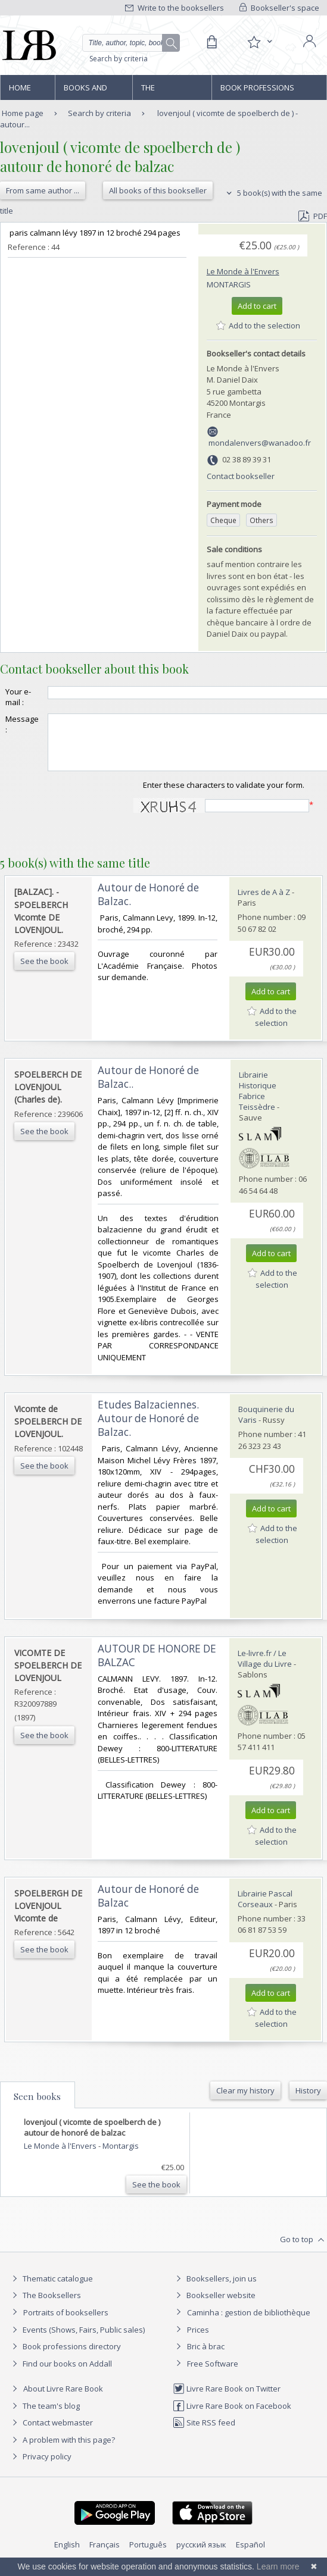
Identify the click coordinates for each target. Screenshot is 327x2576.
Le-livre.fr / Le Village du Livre (265, 1669)
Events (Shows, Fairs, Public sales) (77, 2340)
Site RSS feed (204, 2433)
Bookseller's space (279, 7)
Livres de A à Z (264, 902)
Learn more (278, 2566)
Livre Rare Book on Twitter (227, 2399)
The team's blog (44, 2416)
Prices (198, 2340)
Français (104, 2555)
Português (148, 2555)
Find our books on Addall (60, 2374)
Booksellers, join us (215, 2289)
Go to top (303, 2250)
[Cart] (211, 42)
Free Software (212, 2374)
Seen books (37, 2107)
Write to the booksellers (174, 7)
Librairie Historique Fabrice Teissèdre (257, 1101)
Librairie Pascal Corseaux (265, 1909)
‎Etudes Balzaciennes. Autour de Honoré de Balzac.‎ (148, 1429)
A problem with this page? (62, 2450)
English (67, 2555)
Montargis (229, 284)
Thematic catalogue (51, 2289)
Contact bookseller (241, 476)
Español (250, 2555)
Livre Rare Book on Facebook (232, 2416)
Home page (20, 91)
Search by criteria (118, 59)
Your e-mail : (18, 697)
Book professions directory (257, 91)
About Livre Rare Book (63, 2399)
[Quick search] (131, 43)
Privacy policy (40, 2467)
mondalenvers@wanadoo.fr (259, 442)
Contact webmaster (51, 2433)
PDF (313, 216)
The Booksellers (166, 91)
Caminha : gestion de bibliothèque (248, 2323)
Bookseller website (214, 2306)
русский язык (201, 2555)
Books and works (85, 91)
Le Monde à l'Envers (243, 271)
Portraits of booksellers (65, 2323)
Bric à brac (206, 2357)
